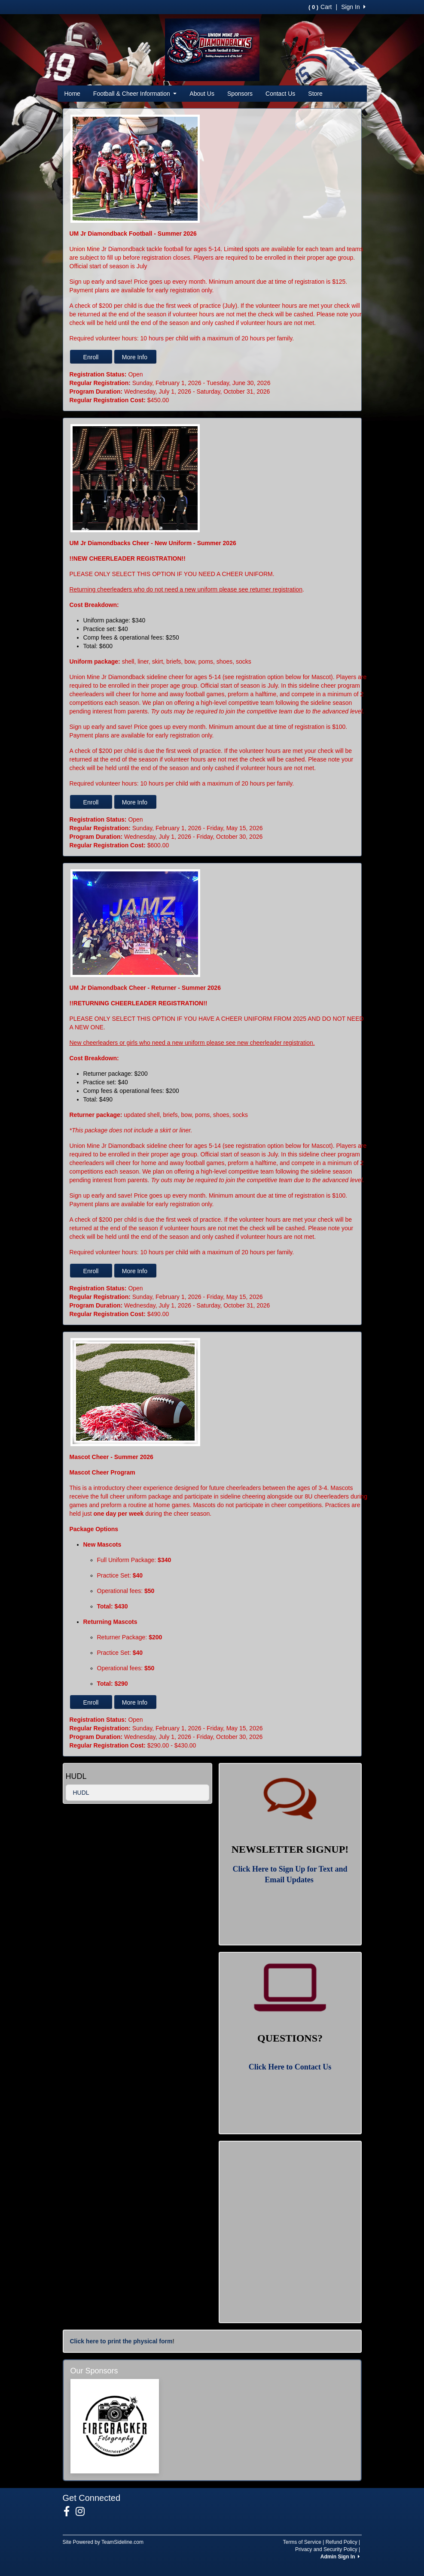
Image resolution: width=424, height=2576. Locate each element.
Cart (320, 6)
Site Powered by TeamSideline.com (103, 2542)
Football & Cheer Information (135, 93)
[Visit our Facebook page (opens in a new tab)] (70, 2511)
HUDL (81, 1792)
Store (315, 93)
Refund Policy (341, 2542)
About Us (201, 93)
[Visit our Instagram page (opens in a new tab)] (83, 2511)
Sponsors (240, 93)
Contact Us (280, 93)
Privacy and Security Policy (326, 2549)
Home (72, 93)
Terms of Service (302, 2542)
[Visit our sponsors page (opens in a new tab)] (115, 2426)
